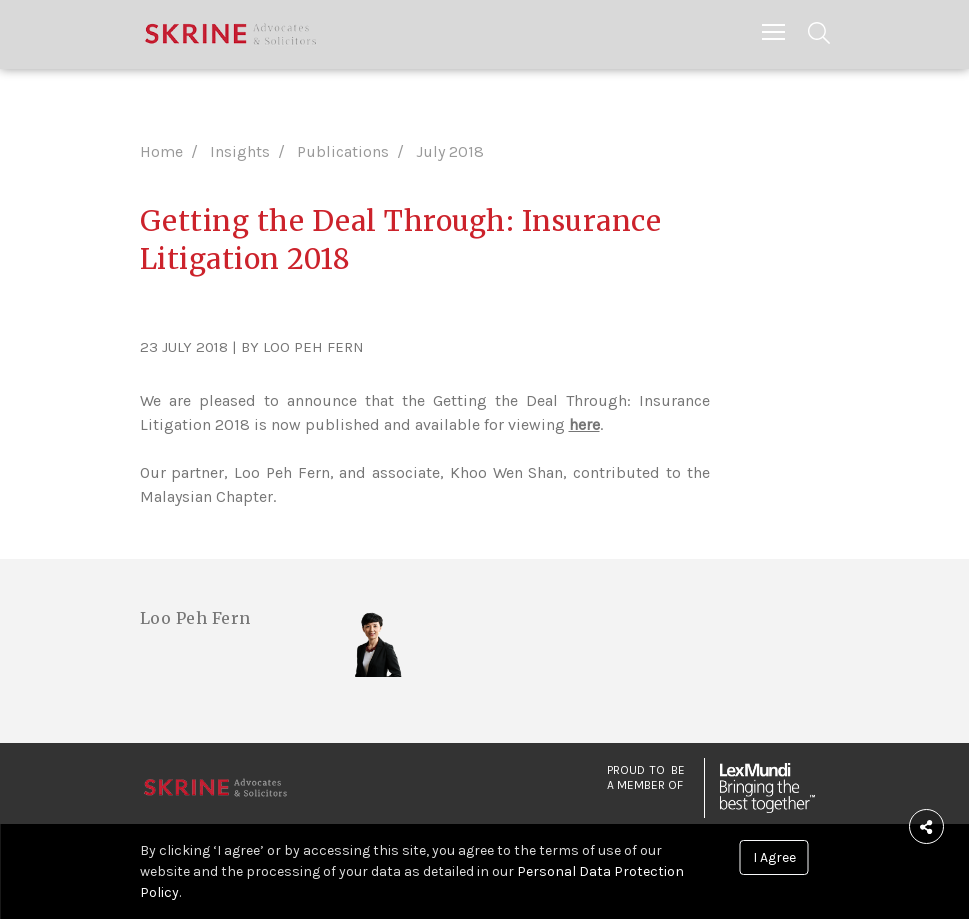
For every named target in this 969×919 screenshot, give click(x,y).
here (584, 424)
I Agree (774, 857)
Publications (343, 151)
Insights (240, 151)
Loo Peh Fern (195, 618)
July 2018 (450, 151)
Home (161, 151)
